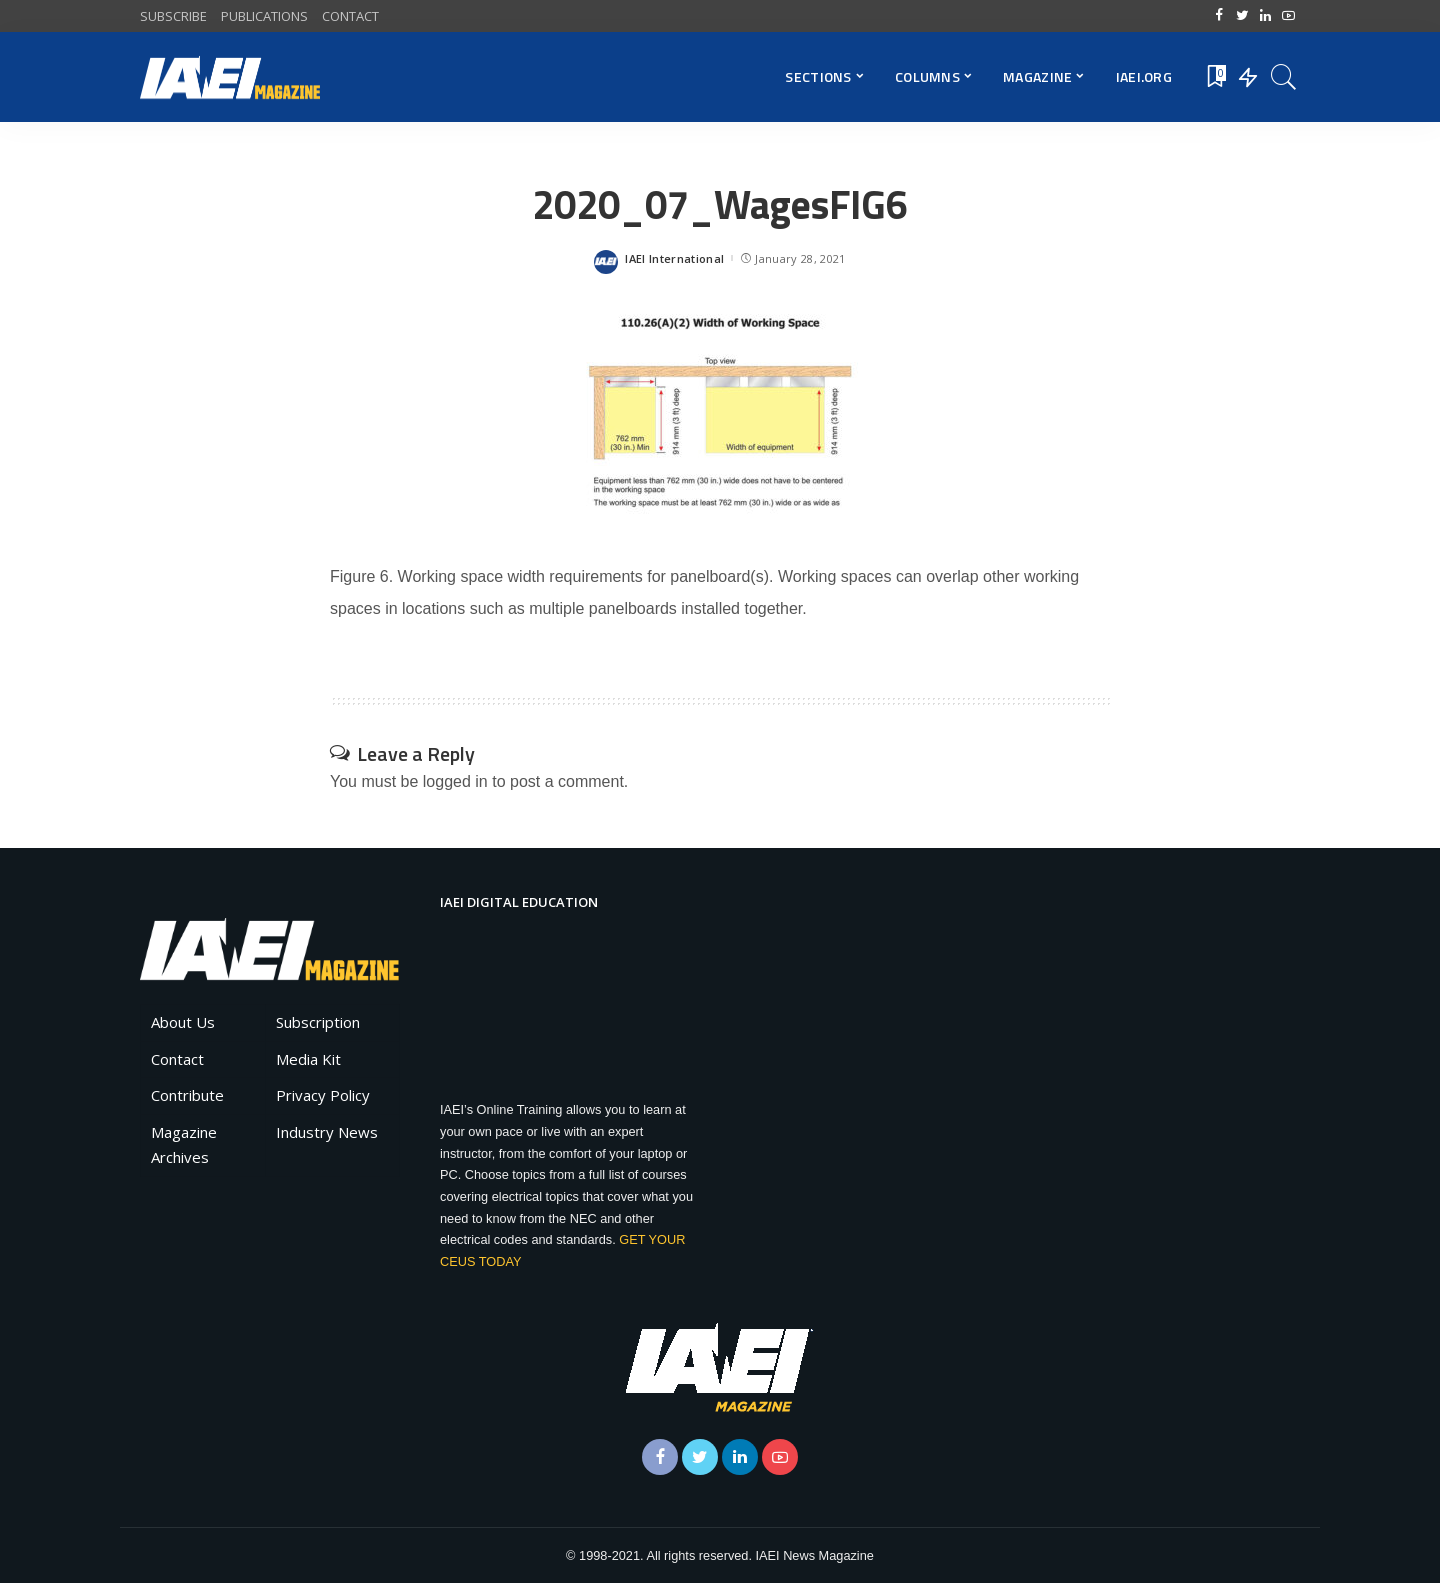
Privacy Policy (323, 1095)
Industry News (327, 1132)
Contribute (187, 1095)
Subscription (318, 1022)
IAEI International (674, 258)
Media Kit (308, 1059)
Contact (177, 1059)
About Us (183, 1022)
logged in (455, 781)
